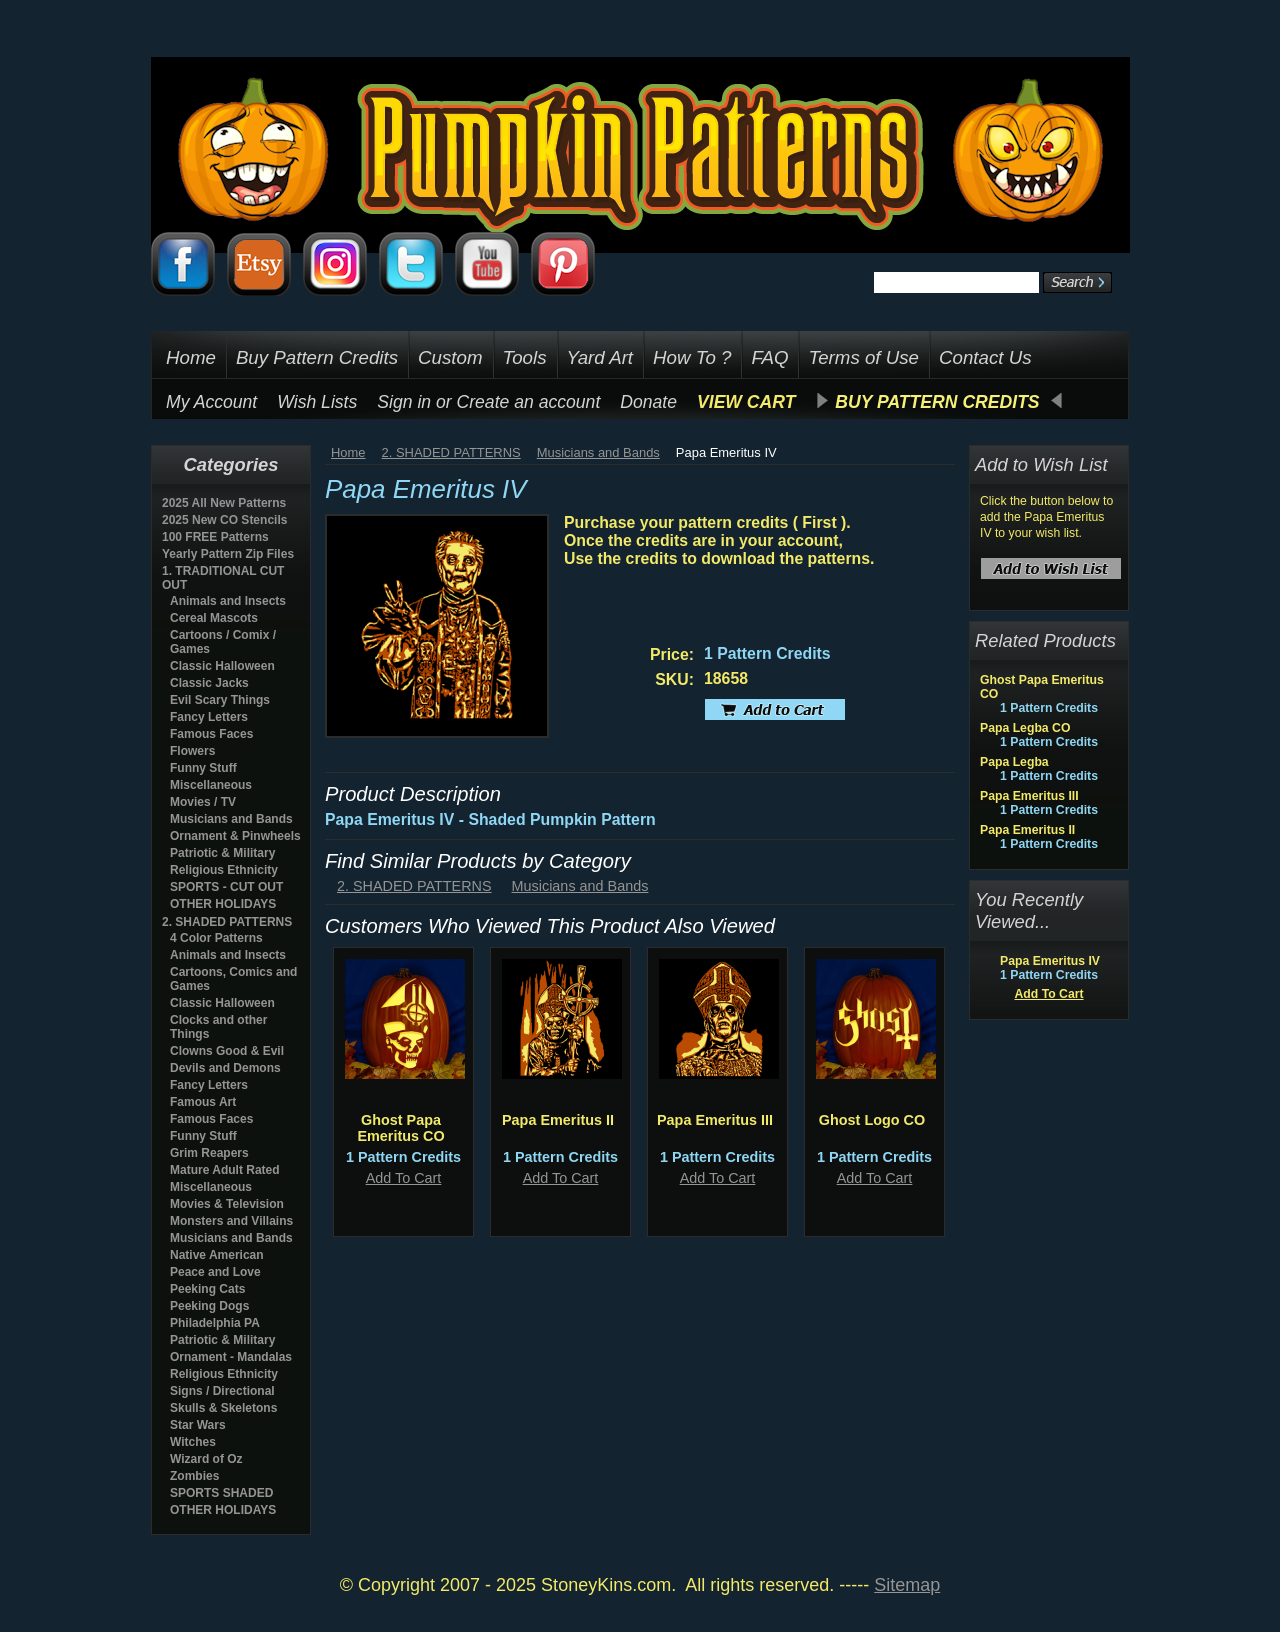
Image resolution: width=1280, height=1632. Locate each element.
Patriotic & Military (222, 853)
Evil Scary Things (220, 700)
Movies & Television (227, 1204)
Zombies (194, 1476)
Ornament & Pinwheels (235, 836)
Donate (648, 402)
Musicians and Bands (231, 819)
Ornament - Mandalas (231, 1357)
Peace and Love (215, 1272)
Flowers (192, 751)
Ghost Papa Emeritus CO (400, 1128)
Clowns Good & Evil (227, 1051)
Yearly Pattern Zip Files (228, 554)
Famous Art (203, 1102)
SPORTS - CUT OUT (226, 887)
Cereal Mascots (214, 618)
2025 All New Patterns (224, 503)
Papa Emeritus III (715, 1120)
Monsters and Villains (231, 1221)
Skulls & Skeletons (223, 1408)
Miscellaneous (211, 785)
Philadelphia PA (215, 1323)
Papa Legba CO (1025, 728)
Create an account (529, 402)
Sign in (404, 402)
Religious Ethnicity (224, 870)
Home (348, 452)
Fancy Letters (209, 717)
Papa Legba (1014, 762)
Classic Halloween (222, 666)
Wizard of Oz (206, 1459)
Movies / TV (203, 802)
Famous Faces (211, 734)
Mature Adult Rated (225, 1170)
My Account (211, 402)
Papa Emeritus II (558, 1120)
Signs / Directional (222, 1391)
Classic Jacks (209, 683)
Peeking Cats (207, 1289)
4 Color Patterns (216, 938)
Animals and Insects (228, 601)
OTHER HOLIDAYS (223, 904)
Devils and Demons (225, 1068)
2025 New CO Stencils (224, 520)
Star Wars (198, 1425)
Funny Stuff (203, 768)
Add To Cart (404, 1178)
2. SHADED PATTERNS (227, 922)
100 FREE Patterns (215, 537)
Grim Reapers (209, 1153)
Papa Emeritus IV (1050, 961)
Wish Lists (317, 402)
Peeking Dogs (209, 1306)
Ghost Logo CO (872, 1120)
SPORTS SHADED (221, 1493)
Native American (217, 1255)
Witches (193, 1442)
